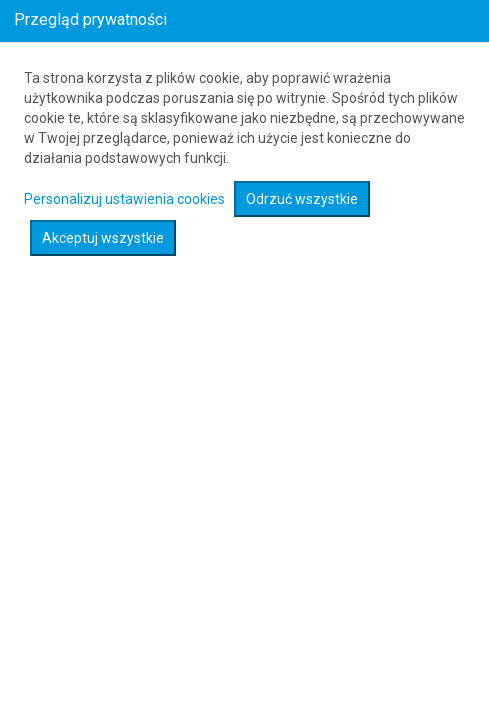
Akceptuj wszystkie (103, 238)
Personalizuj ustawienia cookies (124, 199)
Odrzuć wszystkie (302, 199)
